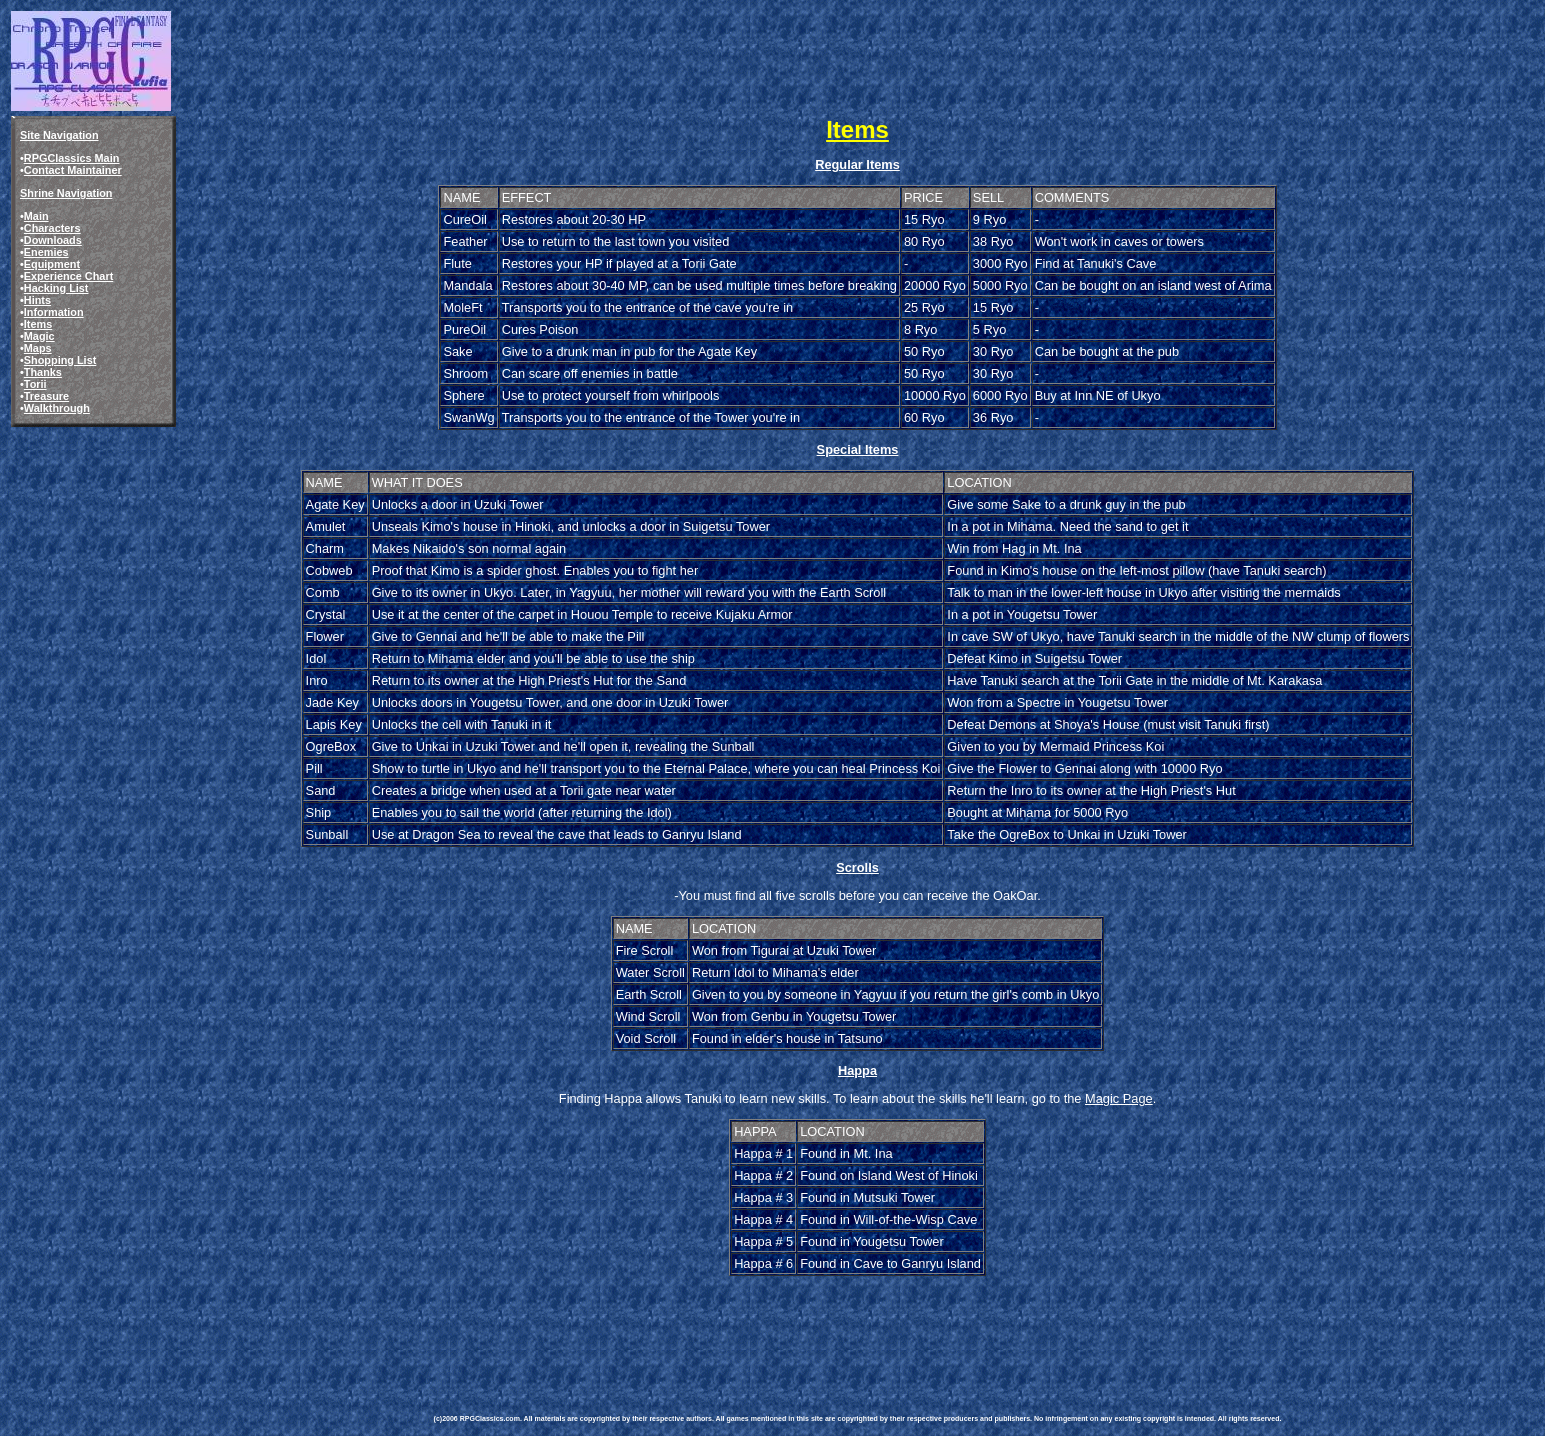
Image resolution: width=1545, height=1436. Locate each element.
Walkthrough (57, 408)
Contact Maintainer (73, 170)
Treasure (46, 396)
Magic (39, 336)
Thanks (43, 372)
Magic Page (1119, 1098)
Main (36, 216)
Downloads (53, 240)
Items (38, 324)
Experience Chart (68, 276)
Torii (35, 384)
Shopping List (60, 360)
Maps (38, 348)
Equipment (52, 264)
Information (54, 312)
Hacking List (56, 288)
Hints (37, 300)
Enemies (46, 252)
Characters (52, 228)
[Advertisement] (798, 1324)
